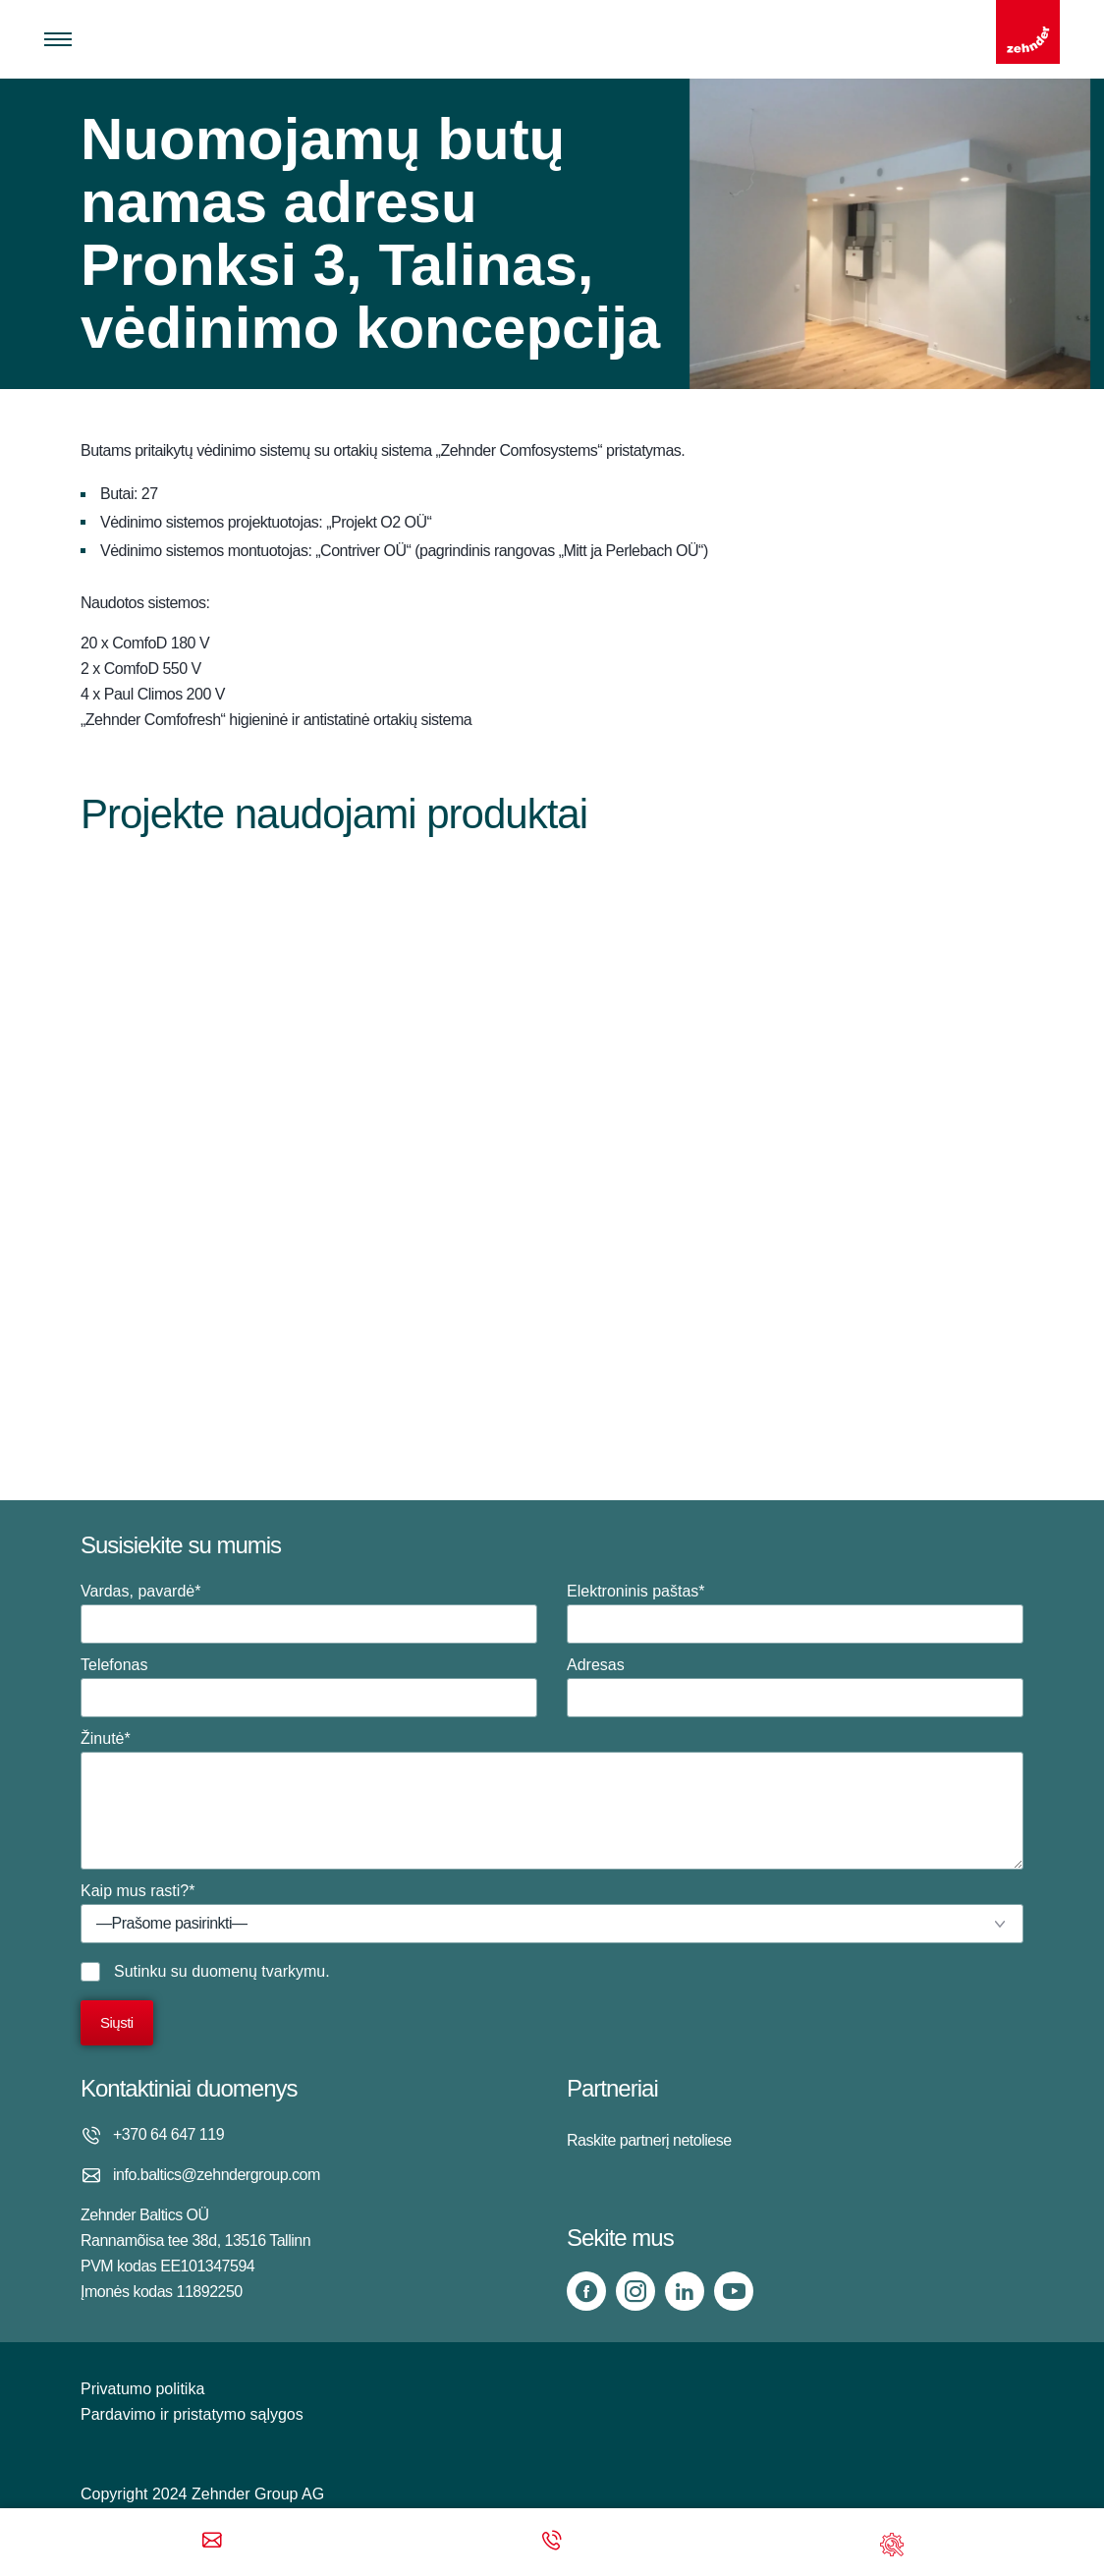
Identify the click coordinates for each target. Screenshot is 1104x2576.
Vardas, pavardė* (309, 1613)
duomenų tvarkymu (258, 1971)
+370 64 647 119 (168, 2134)
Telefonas (309, 1686)
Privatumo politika (142, 2388)
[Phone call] (552, 2542)
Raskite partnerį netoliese (649, 2140)
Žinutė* (552, 1800)
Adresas (795, 1686)
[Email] (212, 2542)
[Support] (892, 2542)
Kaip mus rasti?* (552, 1912)
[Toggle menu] (58, 39)
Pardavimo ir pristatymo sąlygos (192, 2414)
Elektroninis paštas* (795, 1613)
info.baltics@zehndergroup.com (216, 2174)
